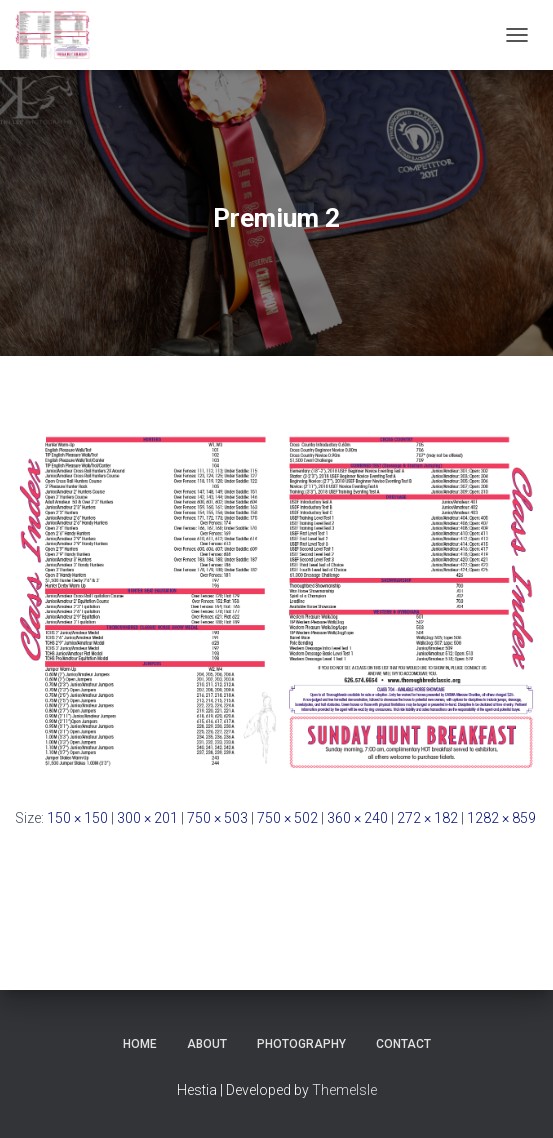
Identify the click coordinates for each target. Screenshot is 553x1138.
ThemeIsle (344, 1090)
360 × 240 (357, 818)
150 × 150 (77, 818)
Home (140, 1044)
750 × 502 (287, 818)
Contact (403, 1044)
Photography (301, 1044)
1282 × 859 (501, 818)
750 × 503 (217, 818)
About (207, 1044)
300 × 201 (147, 818)
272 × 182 (427, 818)
